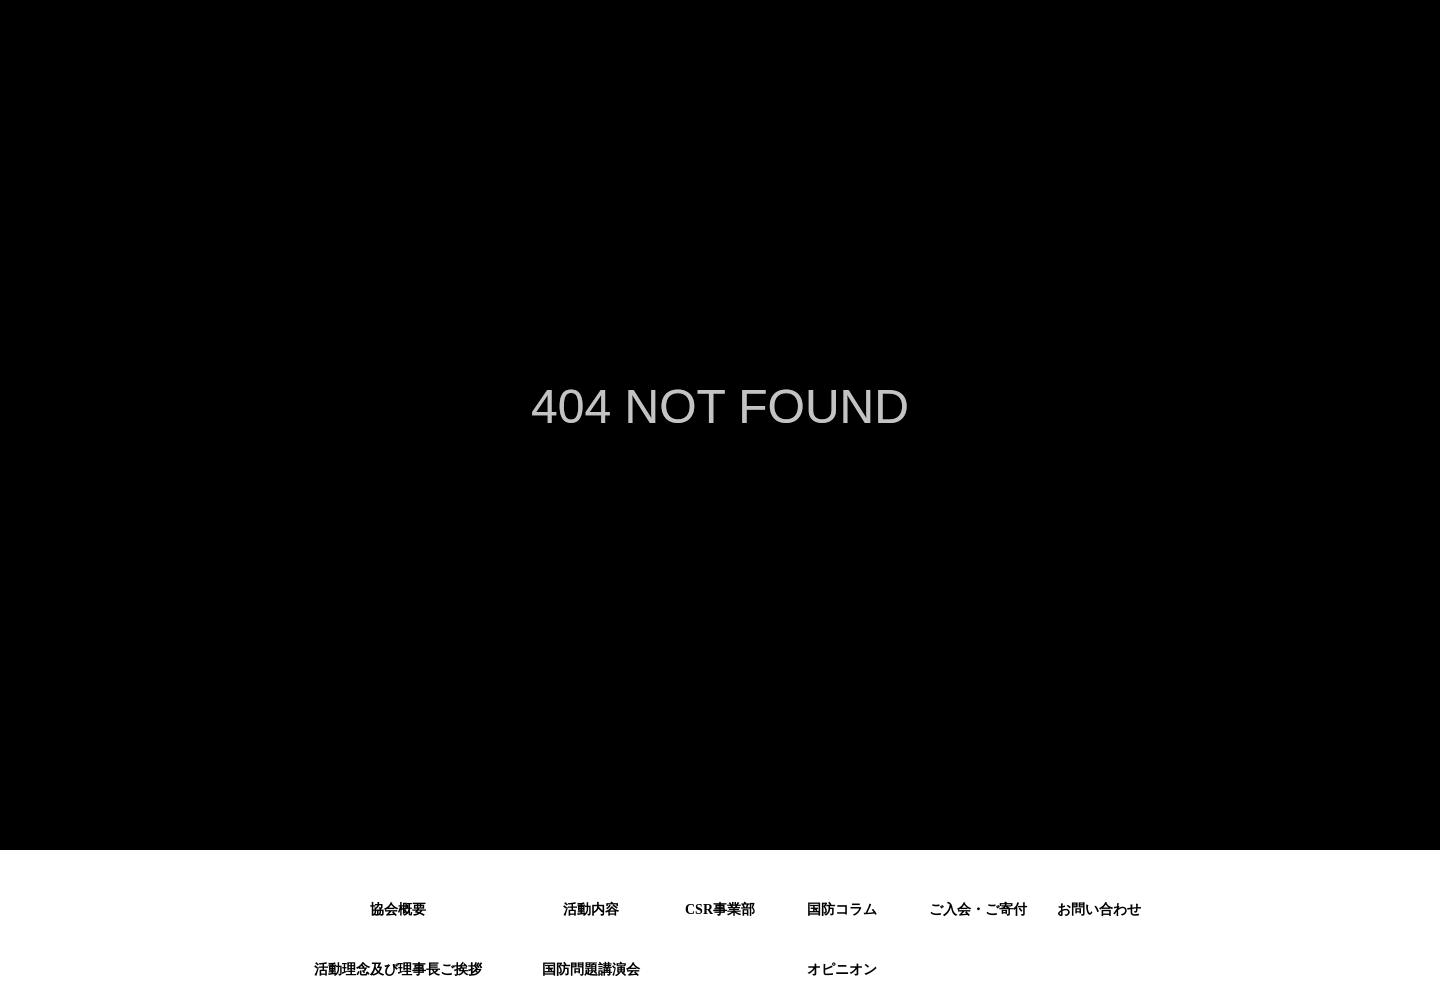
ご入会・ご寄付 (978, 909)
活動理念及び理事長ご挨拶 (398, 966)
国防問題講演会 (591, 966)
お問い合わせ (1099, 909)
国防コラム (842, 909)
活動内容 (591, 909)
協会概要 (398, 909)
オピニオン (842, 966)
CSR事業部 (720, 909)
